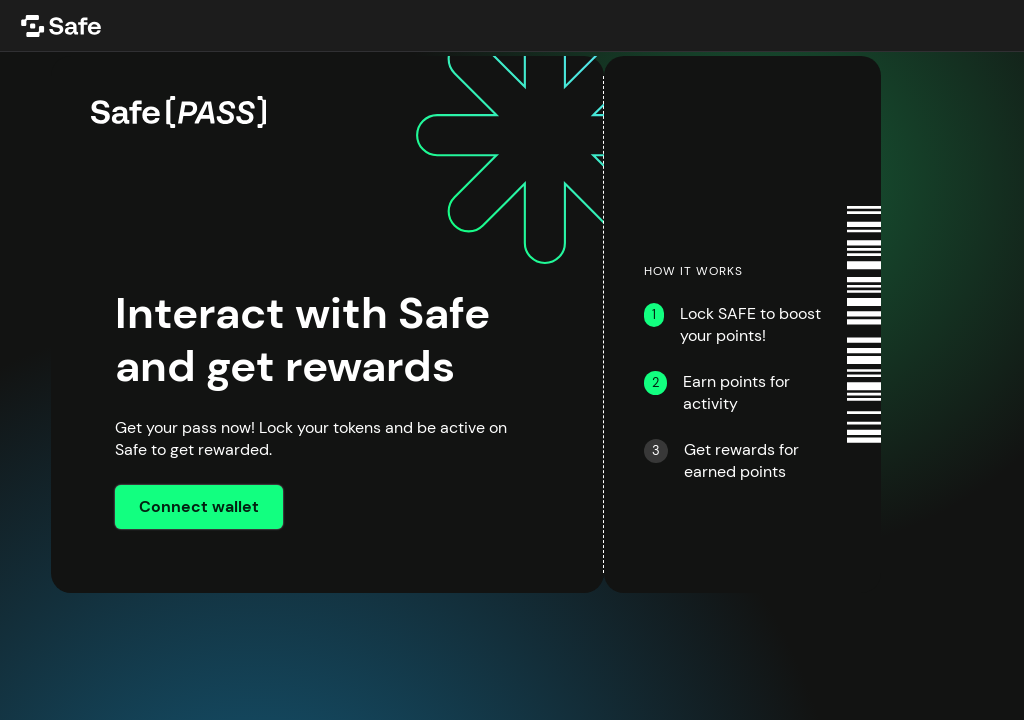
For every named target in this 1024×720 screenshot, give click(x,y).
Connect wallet (199, 507)
